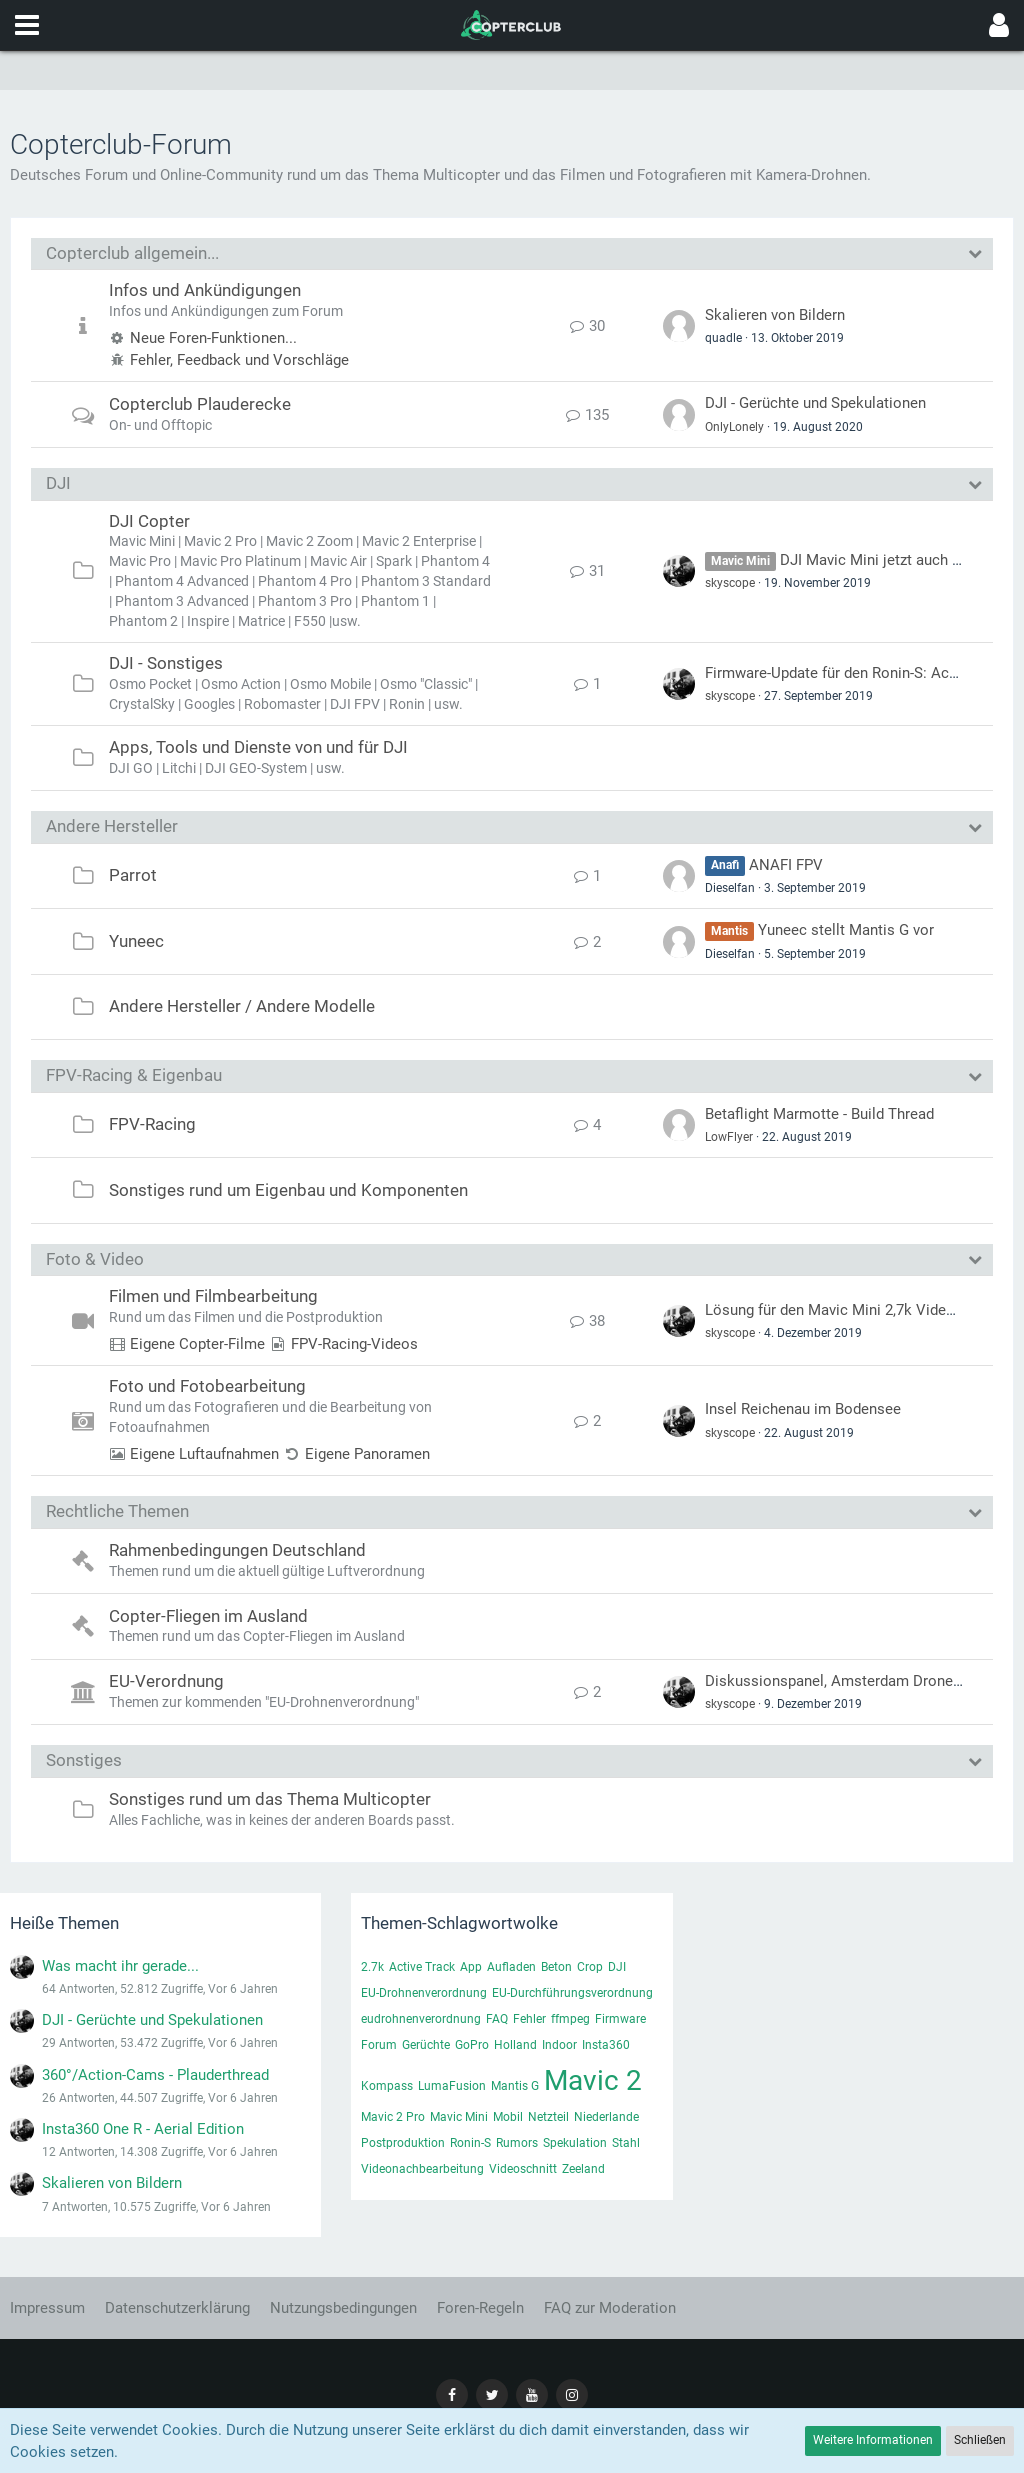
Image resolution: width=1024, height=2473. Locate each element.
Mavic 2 (593, 2080)
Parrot (133, 875)
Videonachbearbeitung (422, 2169)
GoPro (472, 2045)
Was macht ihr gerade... (120, 1966)
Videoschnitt (523, 2169)
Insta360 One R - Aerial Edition (143, 2129)
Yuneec (136, 941)
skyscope (730, 583)
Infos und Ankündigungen (205, 290)
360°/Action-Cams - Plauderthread (155, 2075)
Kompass (387, 2086)
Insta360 (606, 2045)
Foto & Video (95, 1259)
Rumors (517, 2143)
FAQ (497, 2019)
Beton (556, 1967)
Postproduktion (403, 2143)
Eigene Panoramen (367, 1454)
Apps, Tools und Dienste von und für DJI (258, 747)
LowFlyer (729, 1137)
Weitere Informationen (873, 2440)
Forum (379, 2045)
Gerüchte (426, 2045)
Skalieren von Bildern (775, 315)
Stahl (626, 2143)
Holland (515, 2045)
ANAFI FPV (786, 865)
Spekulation (575, 2143)
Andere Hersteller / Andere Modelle (242, 1006)
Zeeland (583, 2169)
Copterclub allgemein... (132, 253)
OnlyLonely (734, 427)
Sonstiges (84, 1760)
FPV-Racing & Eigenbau (134, 1075)
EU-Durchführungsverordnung (572, 1993)
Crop (590, 1967)
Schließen (980, 2440)
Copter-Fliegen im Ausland (208, 1616)
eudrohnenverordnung (421, 2019)
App (471, 1967)
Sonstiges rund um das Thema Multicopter (270, 1799)
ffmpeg (570, 2019)
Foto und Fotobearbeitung (207, 1386)
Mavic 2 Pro (393, 2117)
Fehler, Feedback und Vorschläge (239, 360)
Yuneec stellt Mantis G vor (846, 930)
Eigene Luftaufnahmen (204, 1454)
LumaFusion (452, 2086)
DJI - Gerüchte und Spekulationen (815, 403)
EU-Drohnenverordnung (424, 1993)
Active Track (422, 1967)
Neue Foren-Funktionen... (213, 338)
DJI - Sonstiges (166, 663)
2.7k (372, 1967)
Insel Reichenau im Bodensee (803, 1409)
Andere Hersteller (112, 826)
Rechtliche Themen (117, 1511)
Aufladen (511, 1967)
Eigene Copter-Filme (197, 1344)
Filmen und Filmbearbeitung (213, 1296)
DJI (58, 483)
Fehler (529, 2019)
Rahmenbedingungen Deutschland (237, 1550)
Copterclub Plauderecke (200, 404)
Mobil (508, 2117)
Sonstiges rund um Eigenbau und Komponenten (288, 1190)
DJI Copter (149, 521)
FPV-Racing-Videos (354, 1344)
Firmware (620, 2019)
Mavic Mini (459, 2117)
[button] (27, 25)
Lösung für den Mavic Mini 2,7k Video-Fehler (852, 1310)
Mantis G (515, 2086)
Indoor (559, 2045)
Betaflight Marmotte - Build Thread (819, 1114)
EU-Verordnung (166, 1681)
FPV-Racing (152, 1124)
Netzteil (548, 2117)
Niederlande (606, 2117)
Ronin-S (470, 2143)
